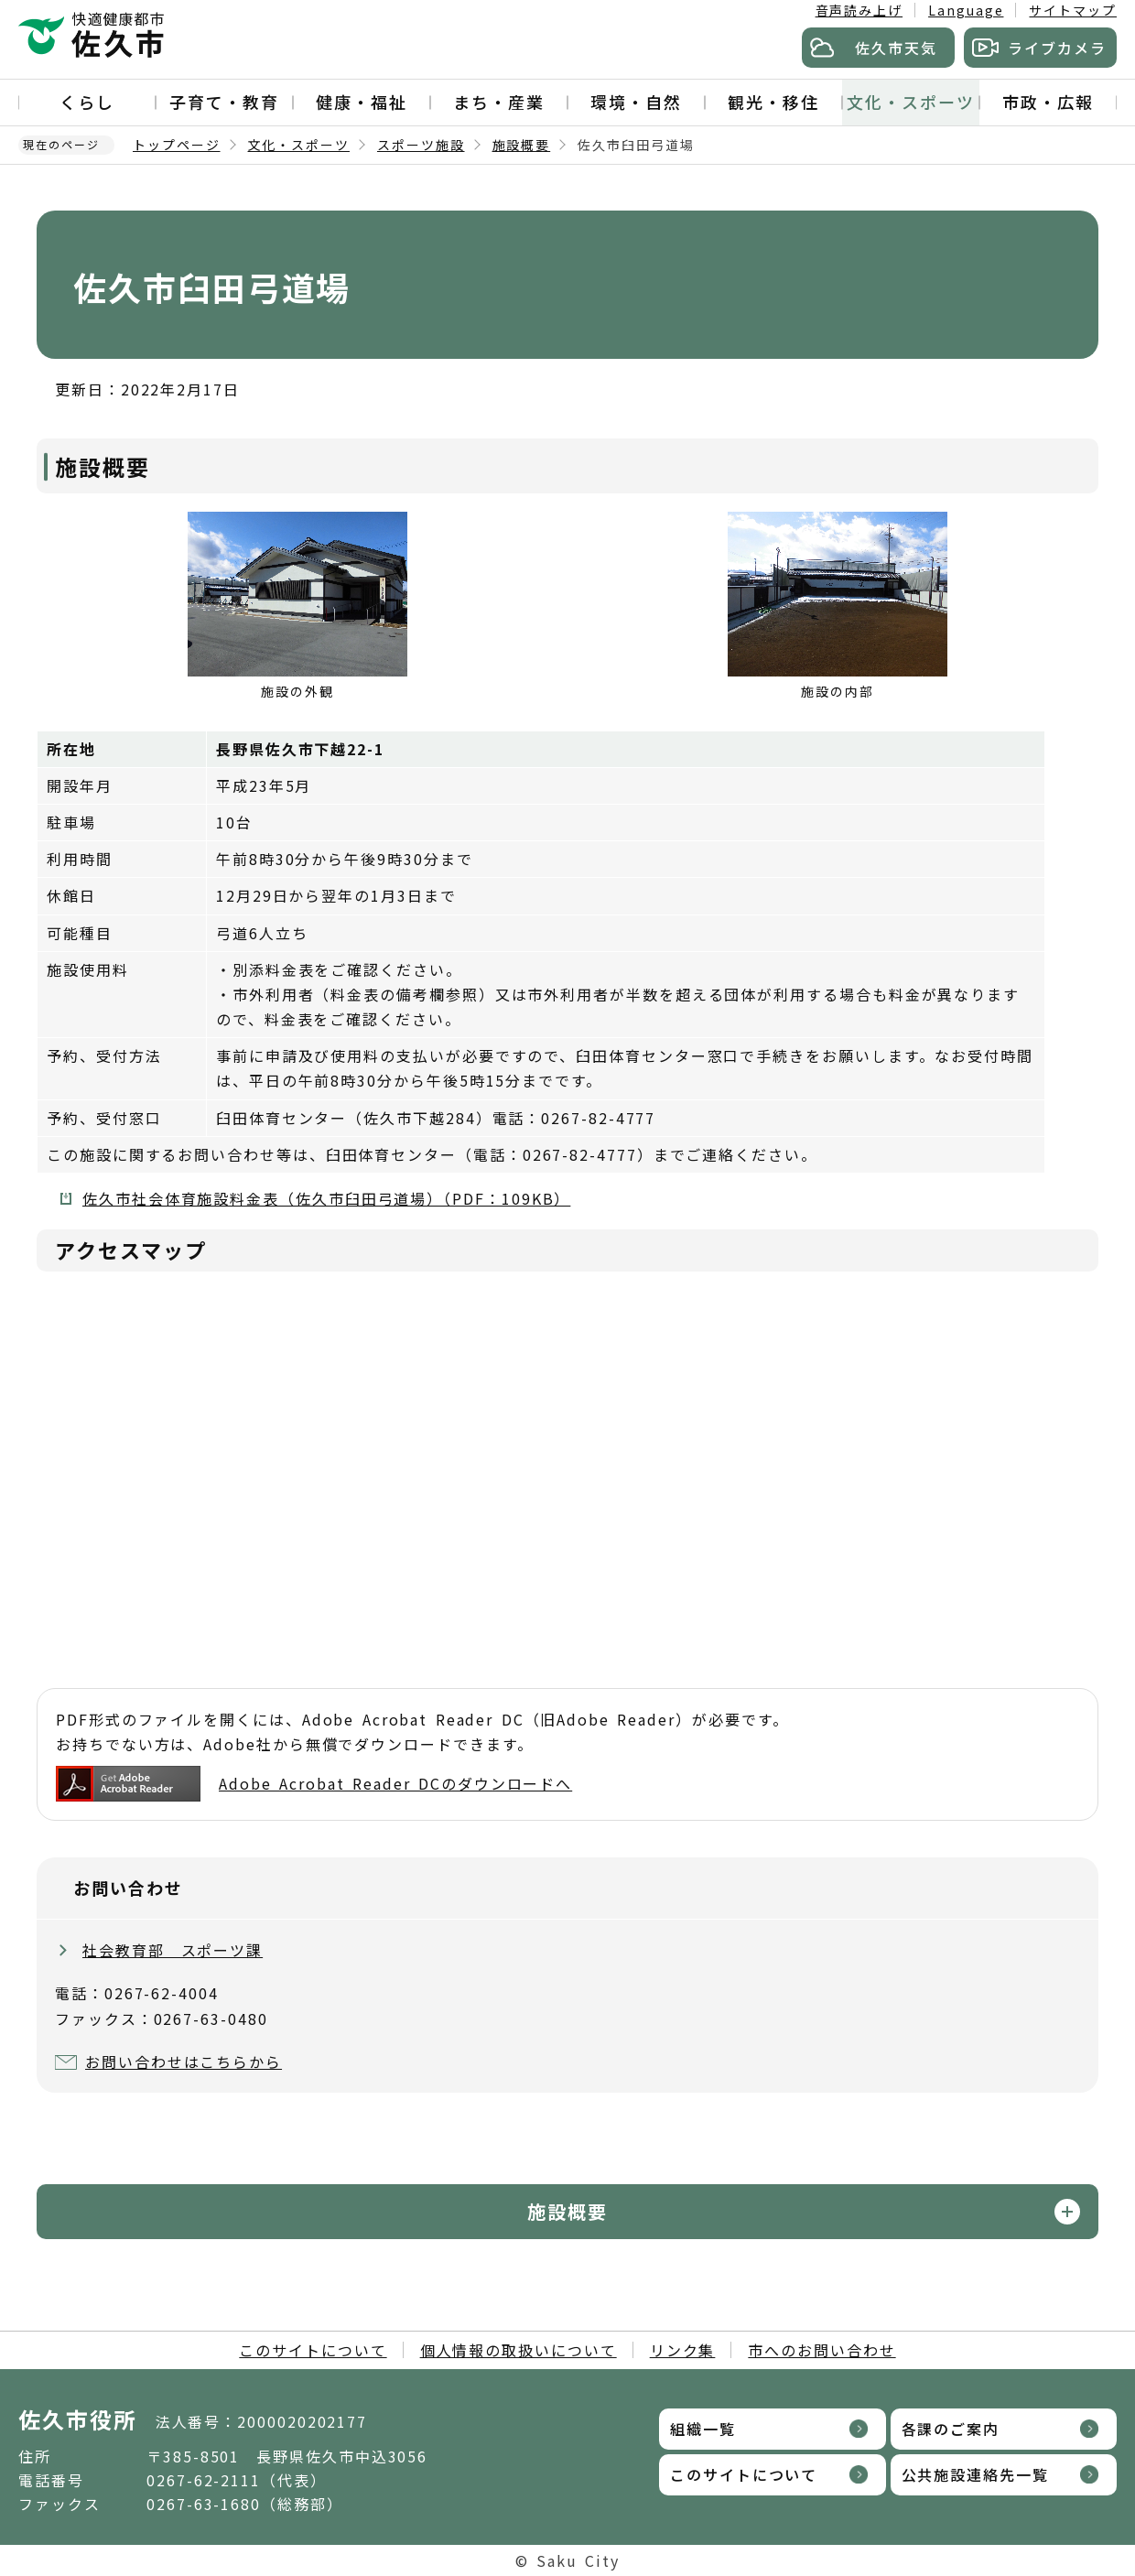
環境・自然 (636, 102)
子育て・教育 (224, 102)
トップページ (177, 144)
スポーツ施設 (421, 144)
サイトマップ (1073, 10)
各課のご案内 (951, 2429)
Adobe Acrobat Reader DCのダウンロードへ (314, 1784)
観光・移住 (773, 102)
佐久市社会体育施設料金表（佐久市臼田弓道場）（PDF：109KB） (326, 1198)
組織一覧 (703, 2429)
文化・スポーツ (910, 102)
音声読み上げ (859, 10)
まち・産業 (499, 102)
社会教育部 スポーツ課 (172, 1950)
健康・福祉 (361, 102)
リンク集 (683, 2350)
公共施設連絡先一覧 (975, 2474)
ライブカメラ (1057, 48)
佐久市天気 (896, 48)
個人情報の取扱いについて (518, 2350)
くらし (86, 102)
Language (965, 10)
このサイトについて (312, 2350)
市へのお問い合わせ (821, 2350)
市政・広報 (1048, 102)
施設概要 (521, 144)
